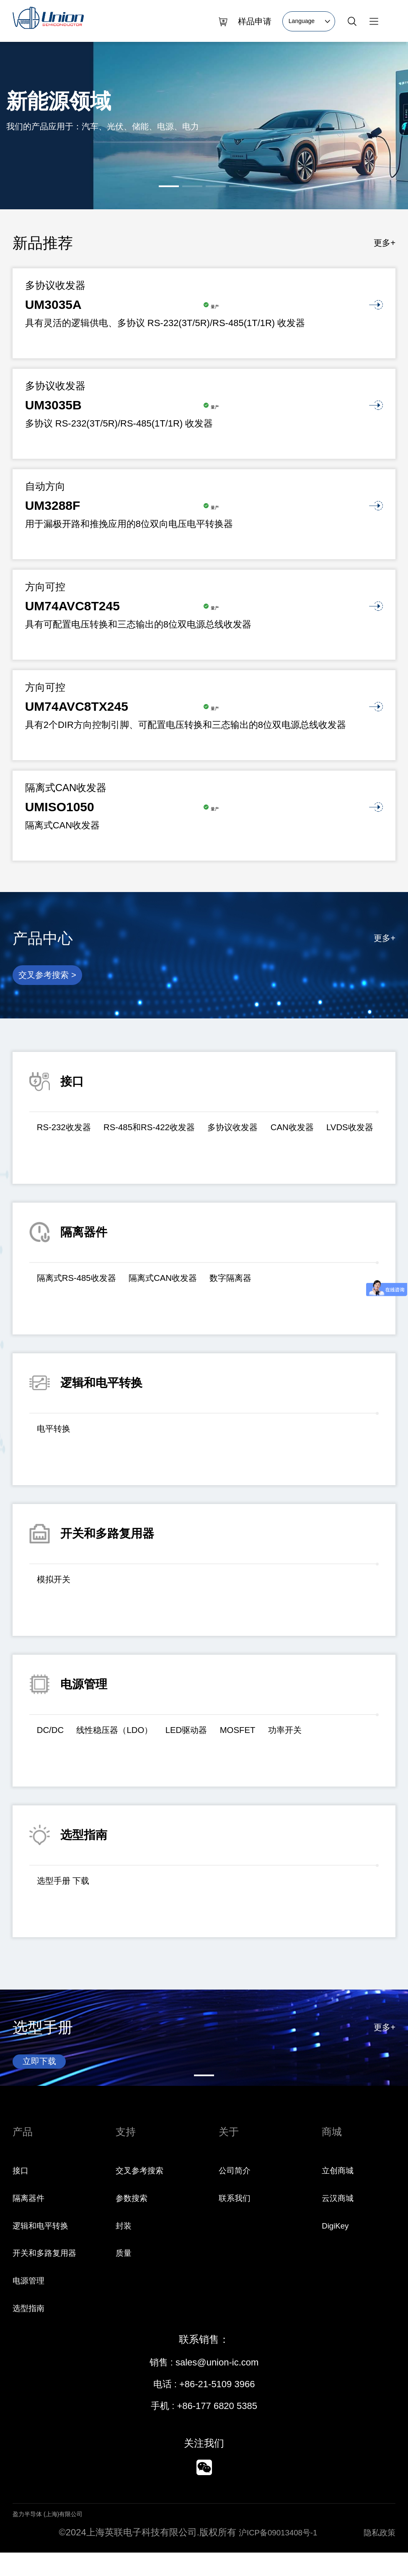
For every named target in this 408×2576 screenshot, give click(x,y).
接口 (22, 2193)
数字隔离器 (268, 1285)
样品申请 (254, 21)
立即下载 (44, 2071)
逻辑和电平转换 (45, 2249)
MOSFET (275, 1737)
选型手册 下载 (69, 1888)
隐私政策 (377, 2555)
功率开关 (331, 1737)
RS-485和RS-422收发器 (170, 1134)
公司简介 (237, 2193)
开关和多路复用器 (49, 2276)
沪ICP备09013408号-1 (276, 2555)
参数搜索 (134, 2221)
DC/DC (54, 1737)
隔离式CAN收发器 (187, 1285)
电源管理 (31, 2303)
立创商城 (340, 2193)
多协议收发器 (270, 1134)
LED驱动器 (215, 1737)
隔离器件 (31, 2221)
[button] (169, 186)
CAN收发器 (340, 1134)
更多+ (382, 242)
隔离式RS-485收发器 (85, 1285)
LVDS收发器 (65, 1158)
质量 (125, 2276)
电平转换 (58, 1436)
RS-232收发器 (70, 1134)
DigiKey (338, 2249)
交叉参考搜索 (143, 2193)
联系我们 (237, 2221)
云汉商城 (340, 2221)
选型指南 (31, 2331)
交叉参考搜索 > (54, 979)
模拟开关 (58, 1586)
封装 (125, 2249)
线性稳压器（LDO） (129, 1737)
